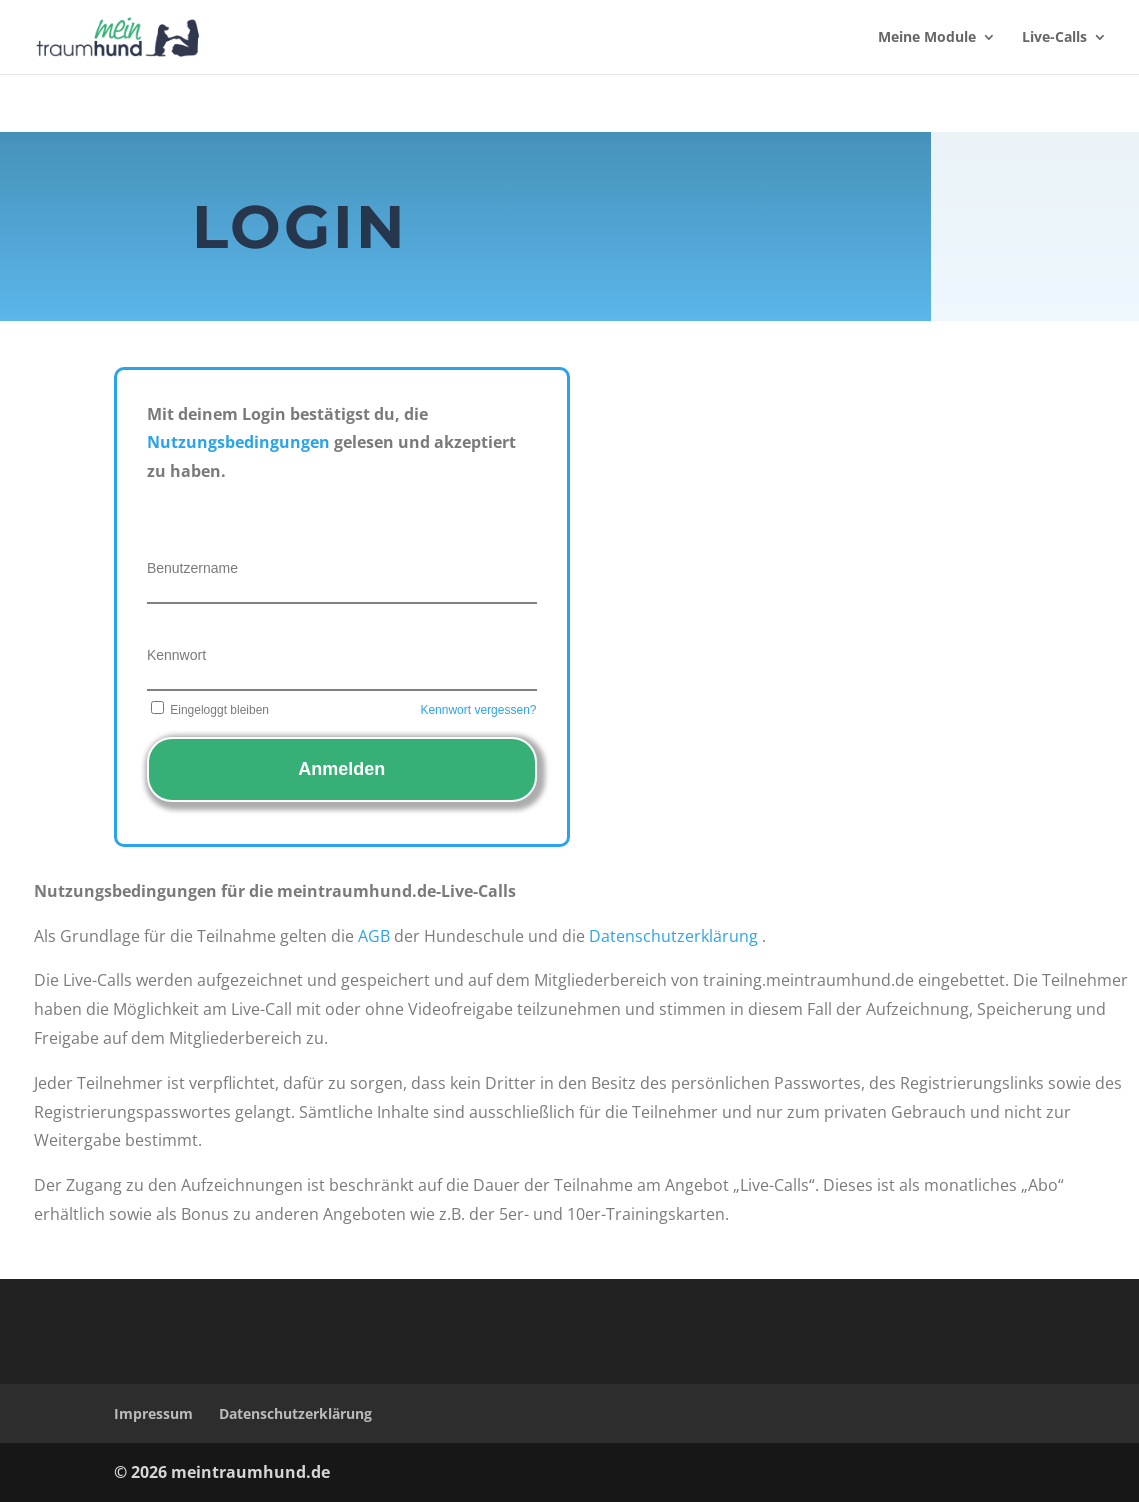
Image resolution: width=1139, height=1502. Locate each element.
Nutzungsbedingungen (238, 442)
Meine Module (927, 38)
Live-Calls (1054, 38)
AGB (374, 936)
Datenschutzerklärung (673, 936)
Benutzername (192, 568)
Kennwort (176, 655)
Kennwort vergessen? (478, 710)
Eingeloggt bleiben (208, 710)
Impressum (153, 1413)
